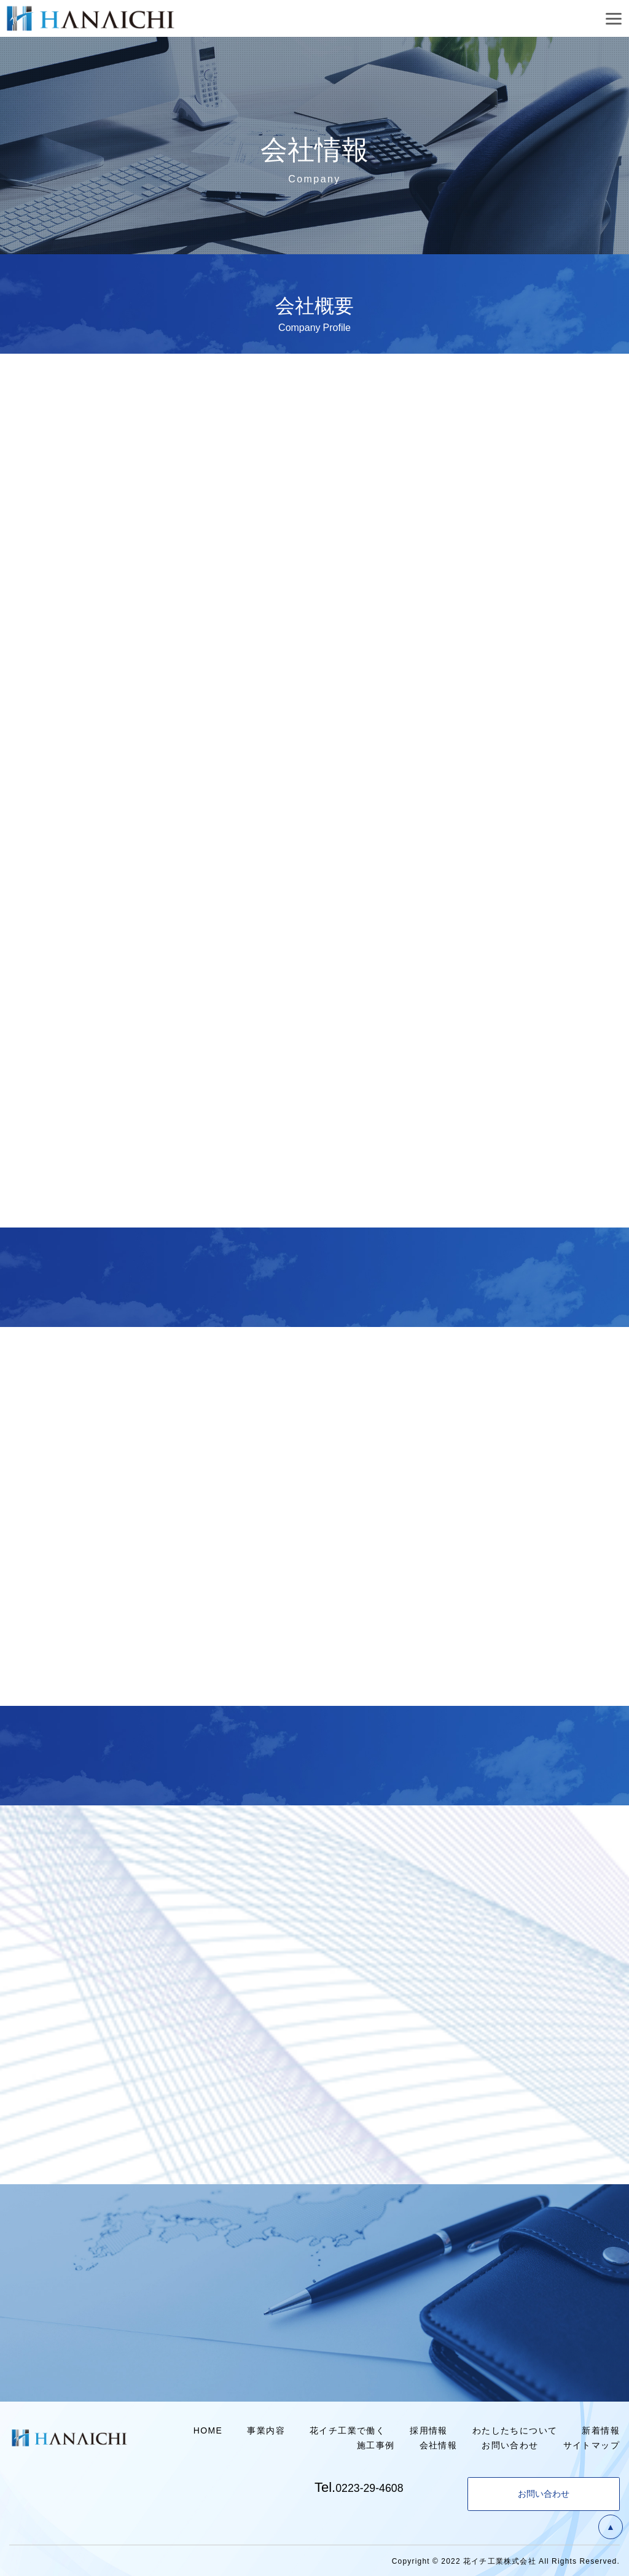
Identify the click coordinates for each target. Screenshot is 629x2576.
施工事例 (376, 2444)
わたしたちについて (515, 2430)
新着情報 (601, 2430)
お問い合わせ (510, 2444)
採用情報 (429, 2430)
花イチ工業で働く (347, 2430)
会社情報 (439, 2444)
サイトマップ (591, 2444)
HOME (208, 2430)
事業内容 (266, 2430)
